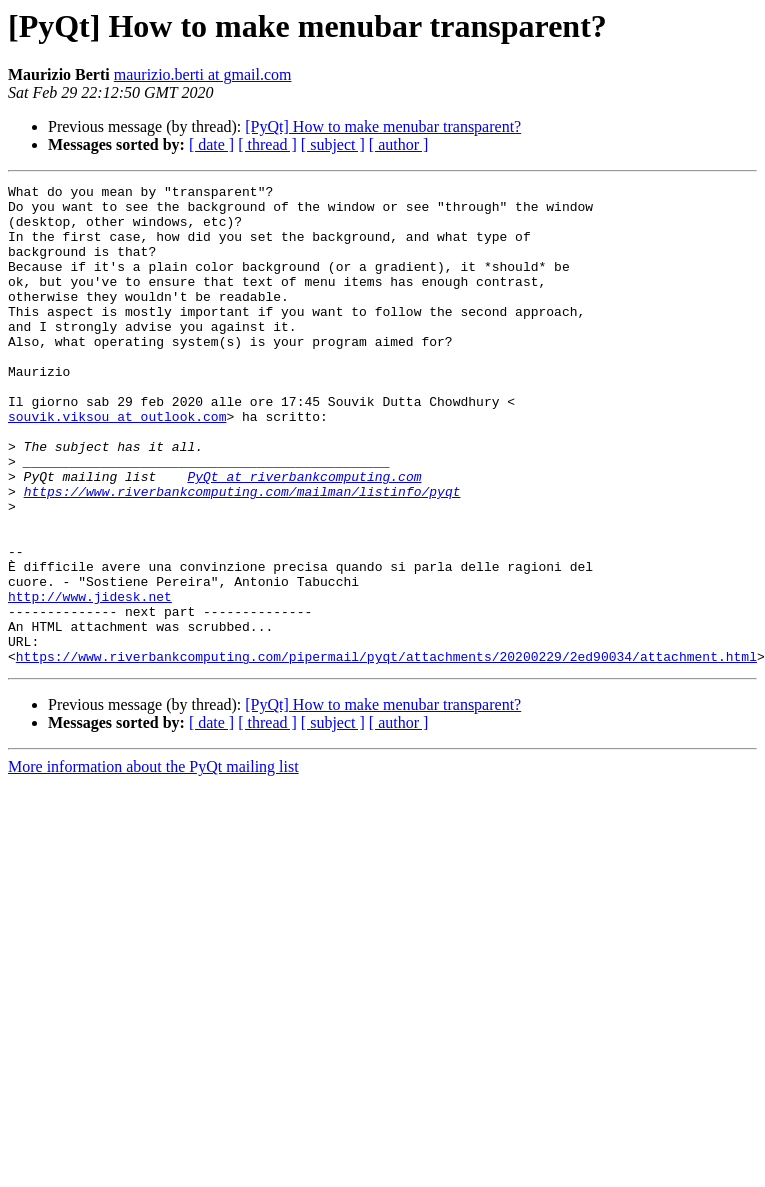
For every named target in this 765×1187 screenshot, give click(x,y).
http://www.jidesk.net (90, 680)
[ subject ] (333, 144)
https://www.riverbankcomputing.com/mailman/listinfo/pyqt (242, 554)
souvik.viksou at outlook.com (117, 464)
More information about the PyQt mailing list (153, 862)
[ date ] (211, 144)
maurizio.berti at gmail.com (203, 74)
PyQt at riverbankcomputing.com (304, 536)
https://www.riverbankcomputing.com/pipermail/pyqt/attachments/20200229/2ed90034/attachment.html (386, 752)
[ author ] (399, 144)
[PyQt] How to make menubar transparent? (383, 126)
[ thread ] (267, 144)
